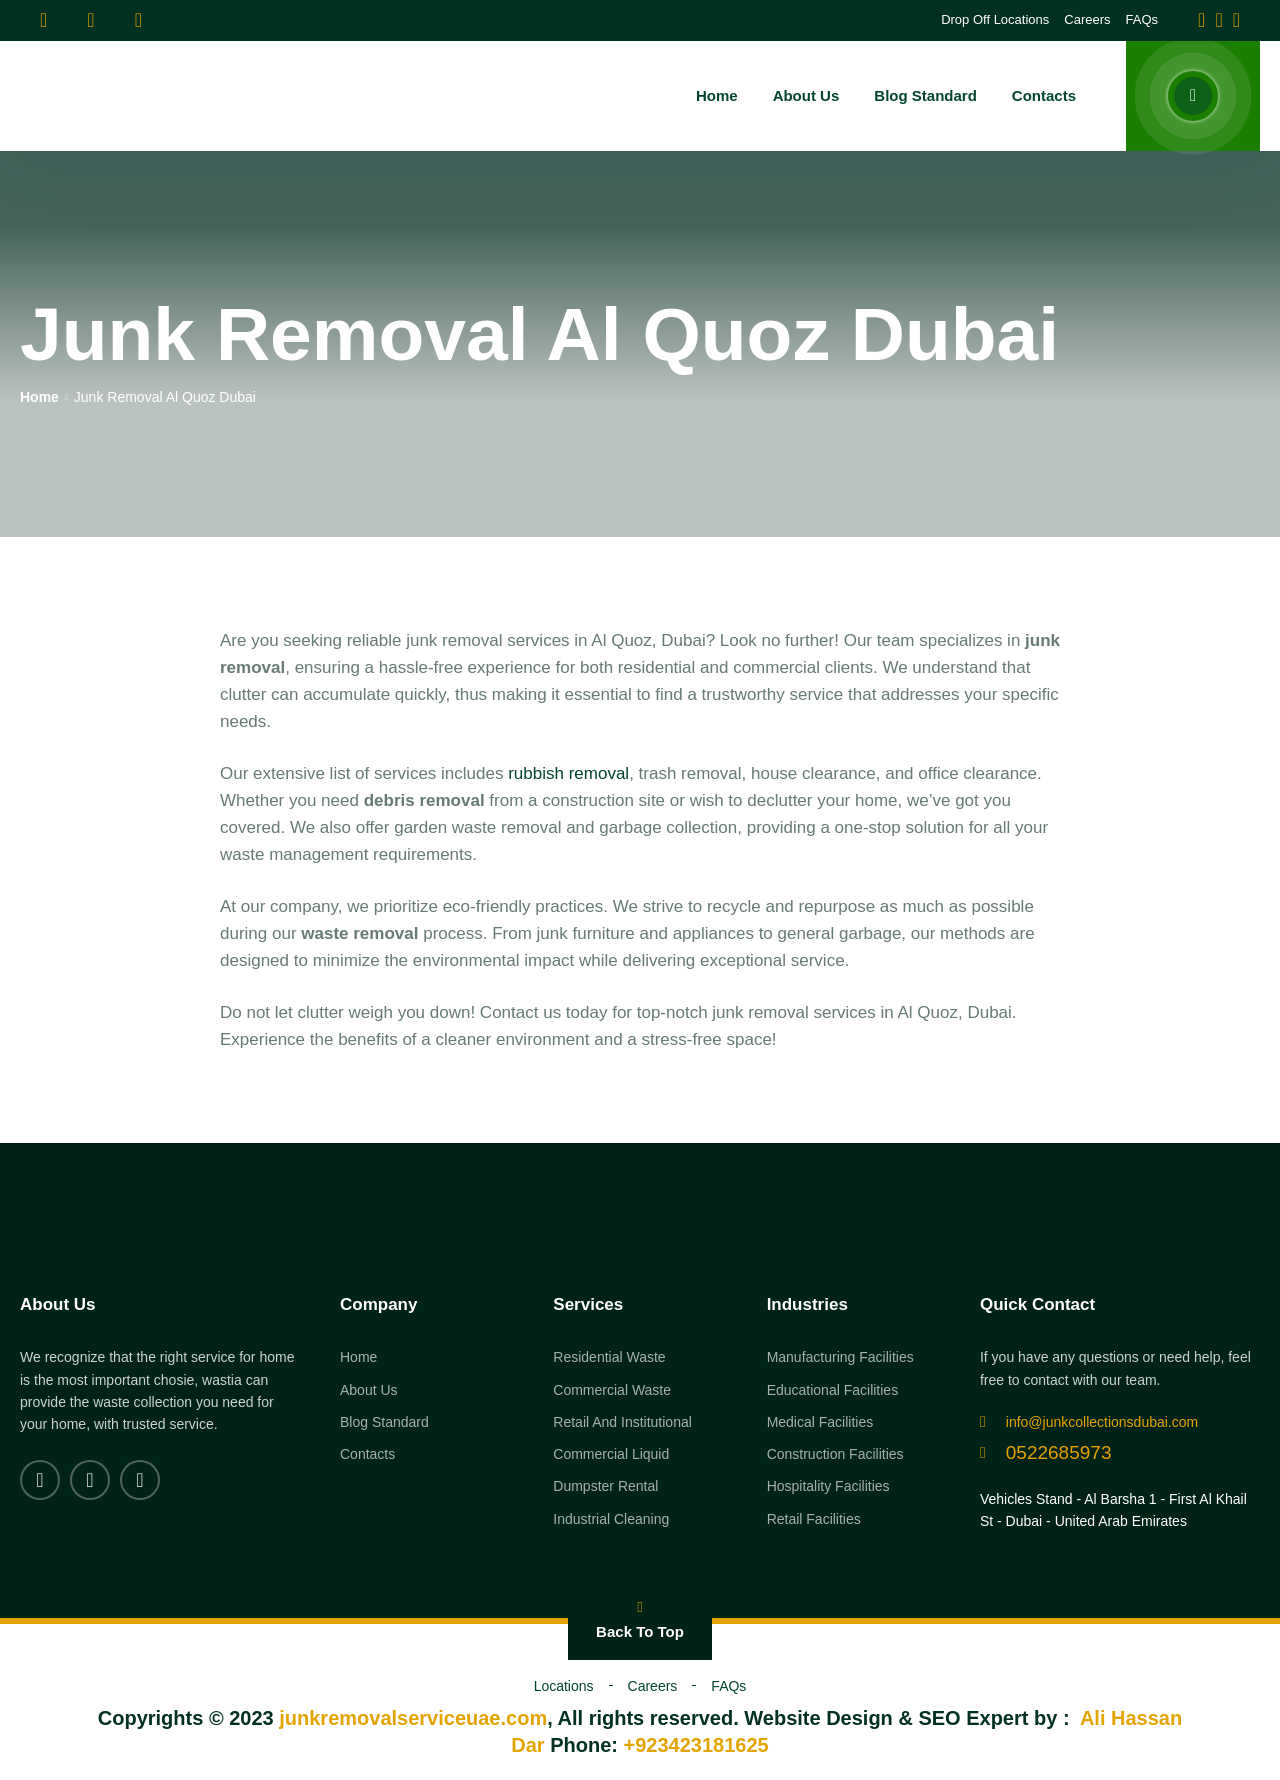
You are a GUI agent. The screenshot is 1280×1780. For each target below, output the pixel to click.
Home (39, 397)
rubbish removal (568, 773)
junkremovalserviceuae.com (413, 1718)
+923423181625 (696, 1745)
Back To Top (640, 1620)
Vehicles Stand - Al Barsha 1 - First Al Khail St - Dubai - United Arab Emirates (1113, 1510)
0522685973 (1046, 1452)
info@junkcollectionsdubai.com (1089, 1422)
